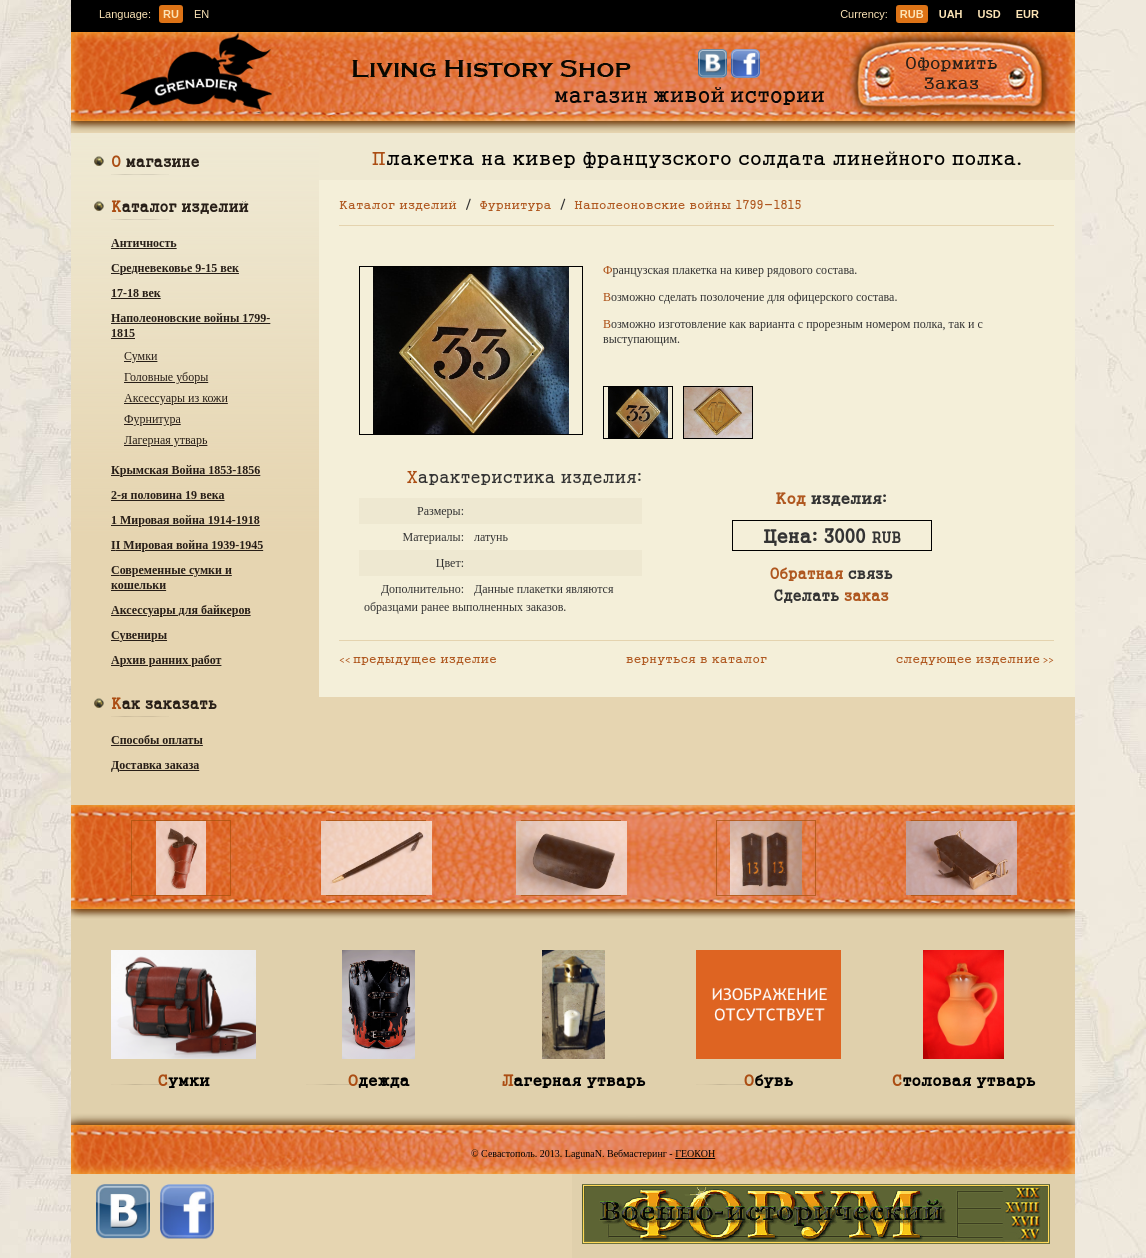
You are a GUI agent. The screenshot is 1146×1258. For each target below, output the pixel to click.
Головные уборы (166, 377)
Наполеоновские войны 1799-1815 (190, 325)
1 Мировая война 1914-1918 (185, 520)
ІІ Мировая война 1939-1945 (187, 545)
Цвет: (450, 563)
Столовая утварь (964, 1079)
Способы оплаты (157, 740)
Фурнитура (152, 419)
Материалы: (434, 537)
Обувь (769, 1079)
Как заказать (164, 705)
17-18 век (136, 293)
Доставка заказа (155, 765)
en (201, 14)
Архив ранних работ (166, 660)
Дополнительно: (422, 589)
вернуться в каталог (696, 657)
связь (830, 573)
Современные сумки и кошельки (171, 577)
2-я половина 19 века (168, 495)
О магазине (155, 163)
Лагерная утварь (165, 440)
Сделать (830, 595)
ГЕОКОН (695, 1153)
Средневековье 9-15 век (175, 268)
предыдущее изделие (418, 657)
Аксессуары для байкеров (181, 610)
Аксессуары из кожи (176, 398)
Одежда (378, 1079)
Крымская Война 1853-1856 (185, 470)
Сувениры (139, 635)
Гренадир (202, 74)
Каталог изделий (180, 208)
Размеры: (440, 511)
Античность (144, 243)
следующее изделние (975, 657)
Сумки (140, 356)
